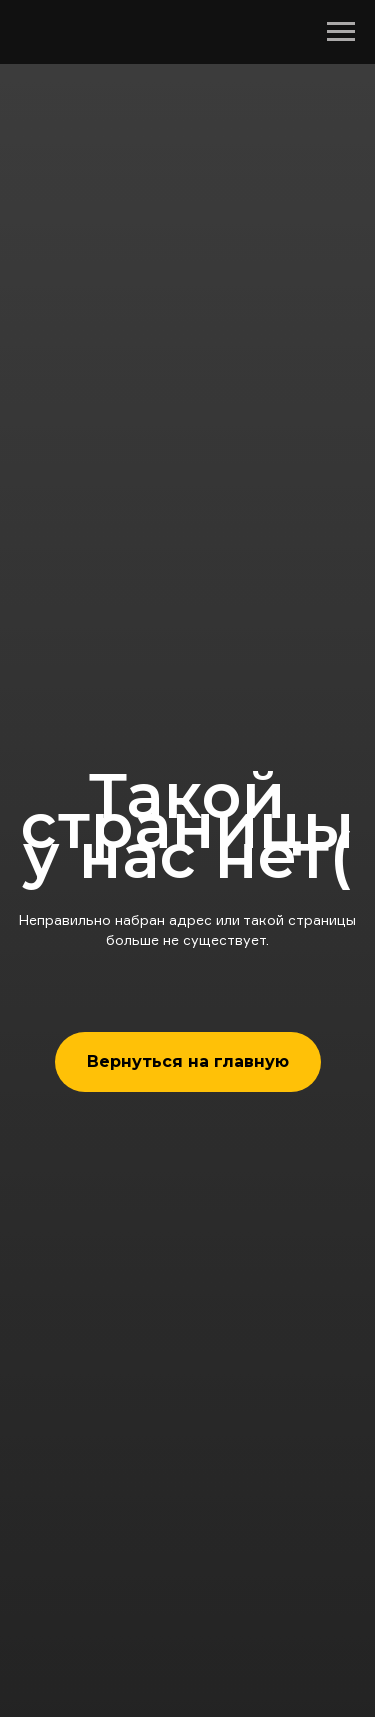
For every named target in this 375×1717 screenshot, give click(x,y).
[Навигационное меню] (341, 32)
